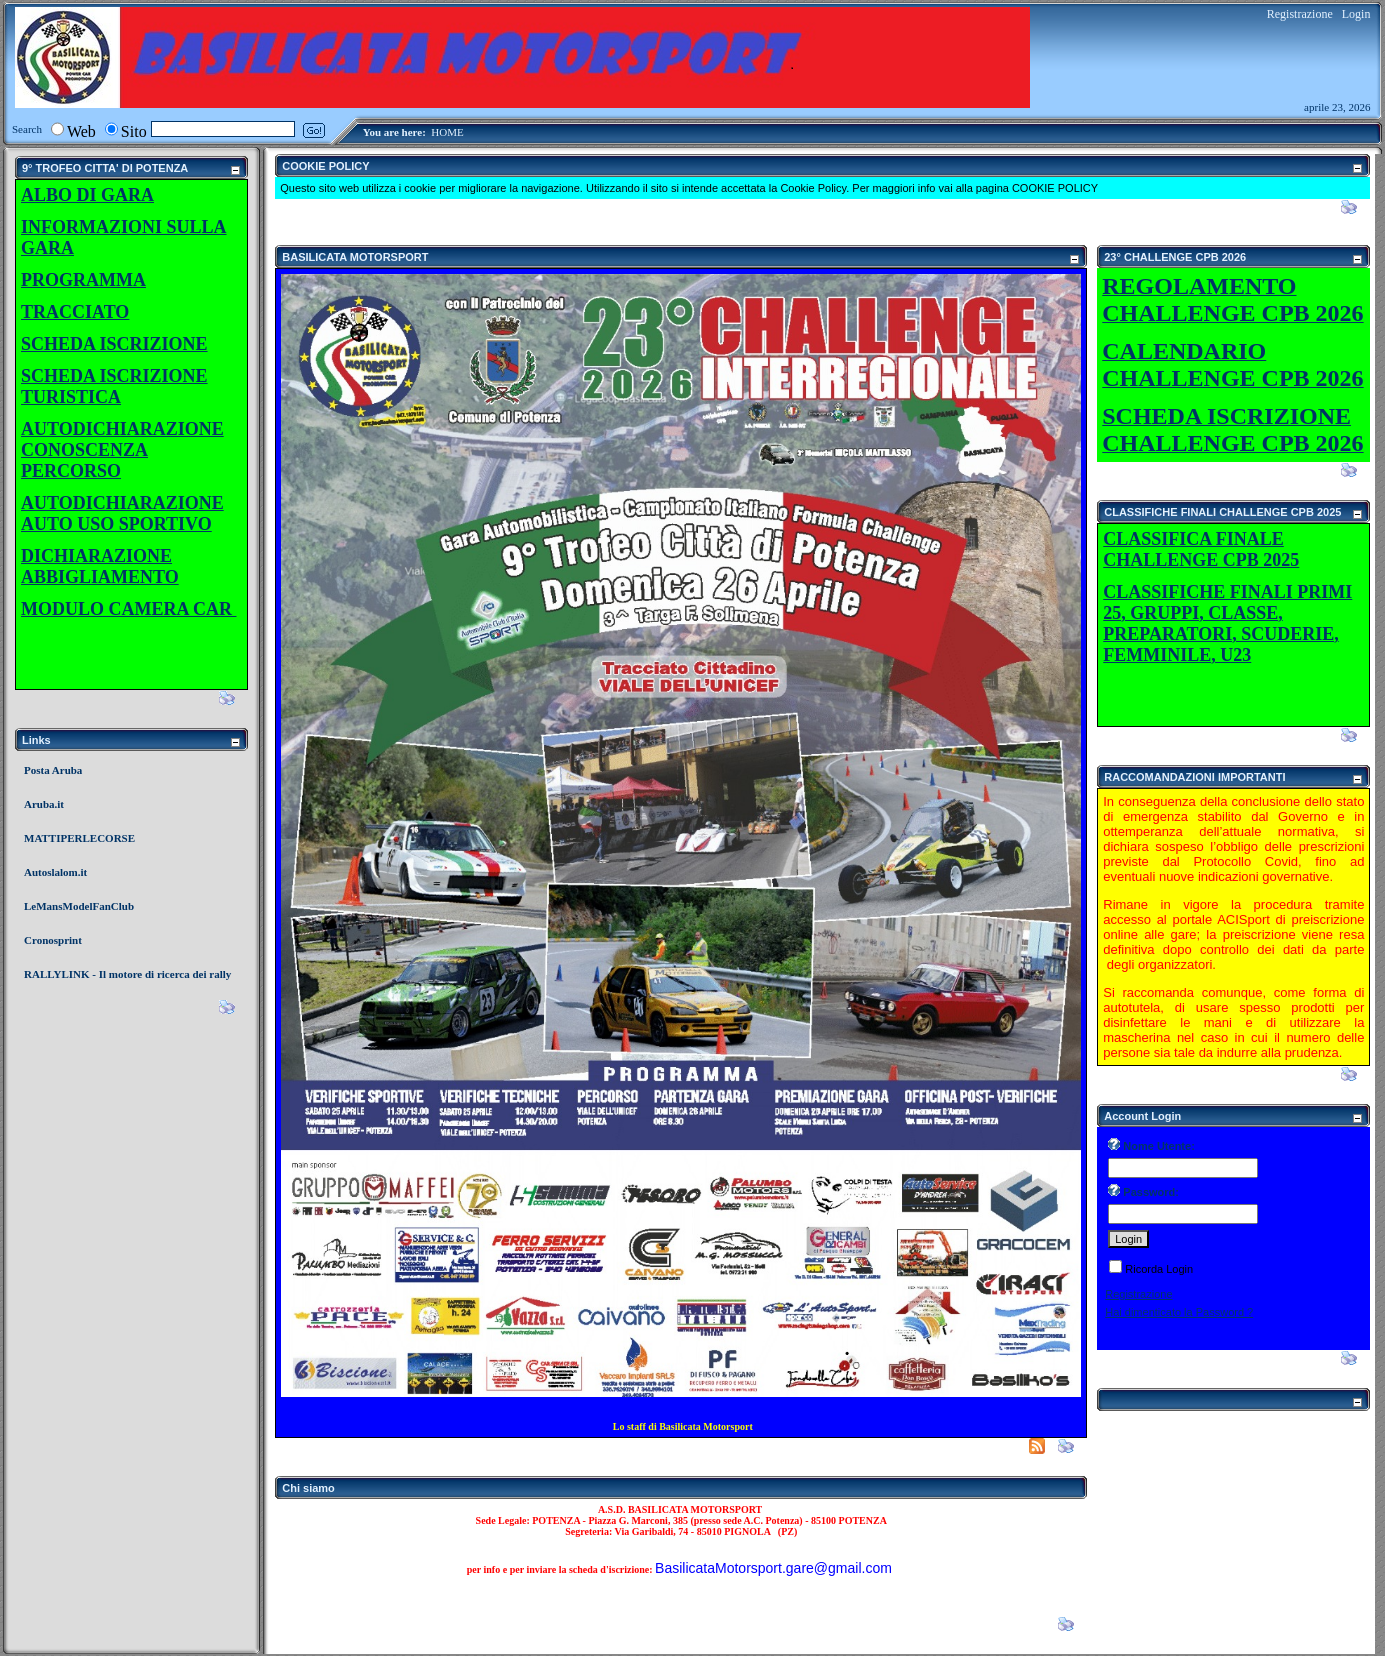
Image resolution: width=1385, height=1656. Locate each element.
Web (81, 131)
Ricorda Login (1159, 1269)
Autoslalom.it (55, 872)
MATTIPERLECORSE (79, 838)
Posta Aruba (53, 770)
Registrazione (1300, 14)
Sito (134, 131)
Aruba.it (44, 804)
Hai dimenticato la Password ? (1179, 1312)
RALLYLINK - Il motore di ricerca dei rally (127, 974)
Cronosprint (53, 940)
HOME (447, 132)
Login (1356, 14)
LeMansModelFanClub (79, 906)
